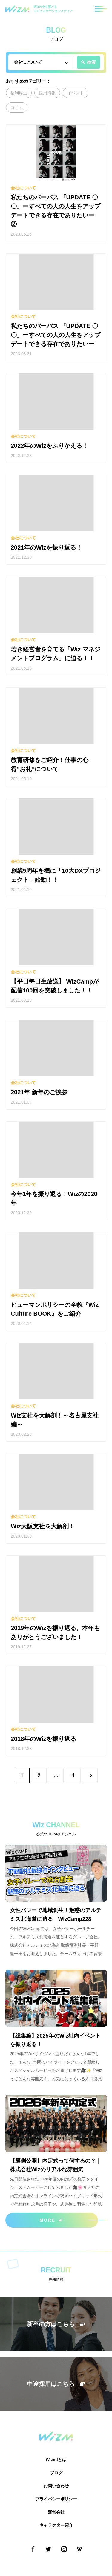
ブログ (56, 2472)
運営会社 (56, 2512)
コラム (16, 107)
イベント (75, 92)
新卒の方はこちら (56, 2324)
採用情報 (47, 92)
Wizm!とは (56, 2459)
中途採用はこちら (56, 2384)
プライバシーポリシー (56, 2499)
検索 (88, 62)
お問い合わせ (56, 2485)
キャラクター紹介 (56, 2525)
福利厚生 (18, 92)
